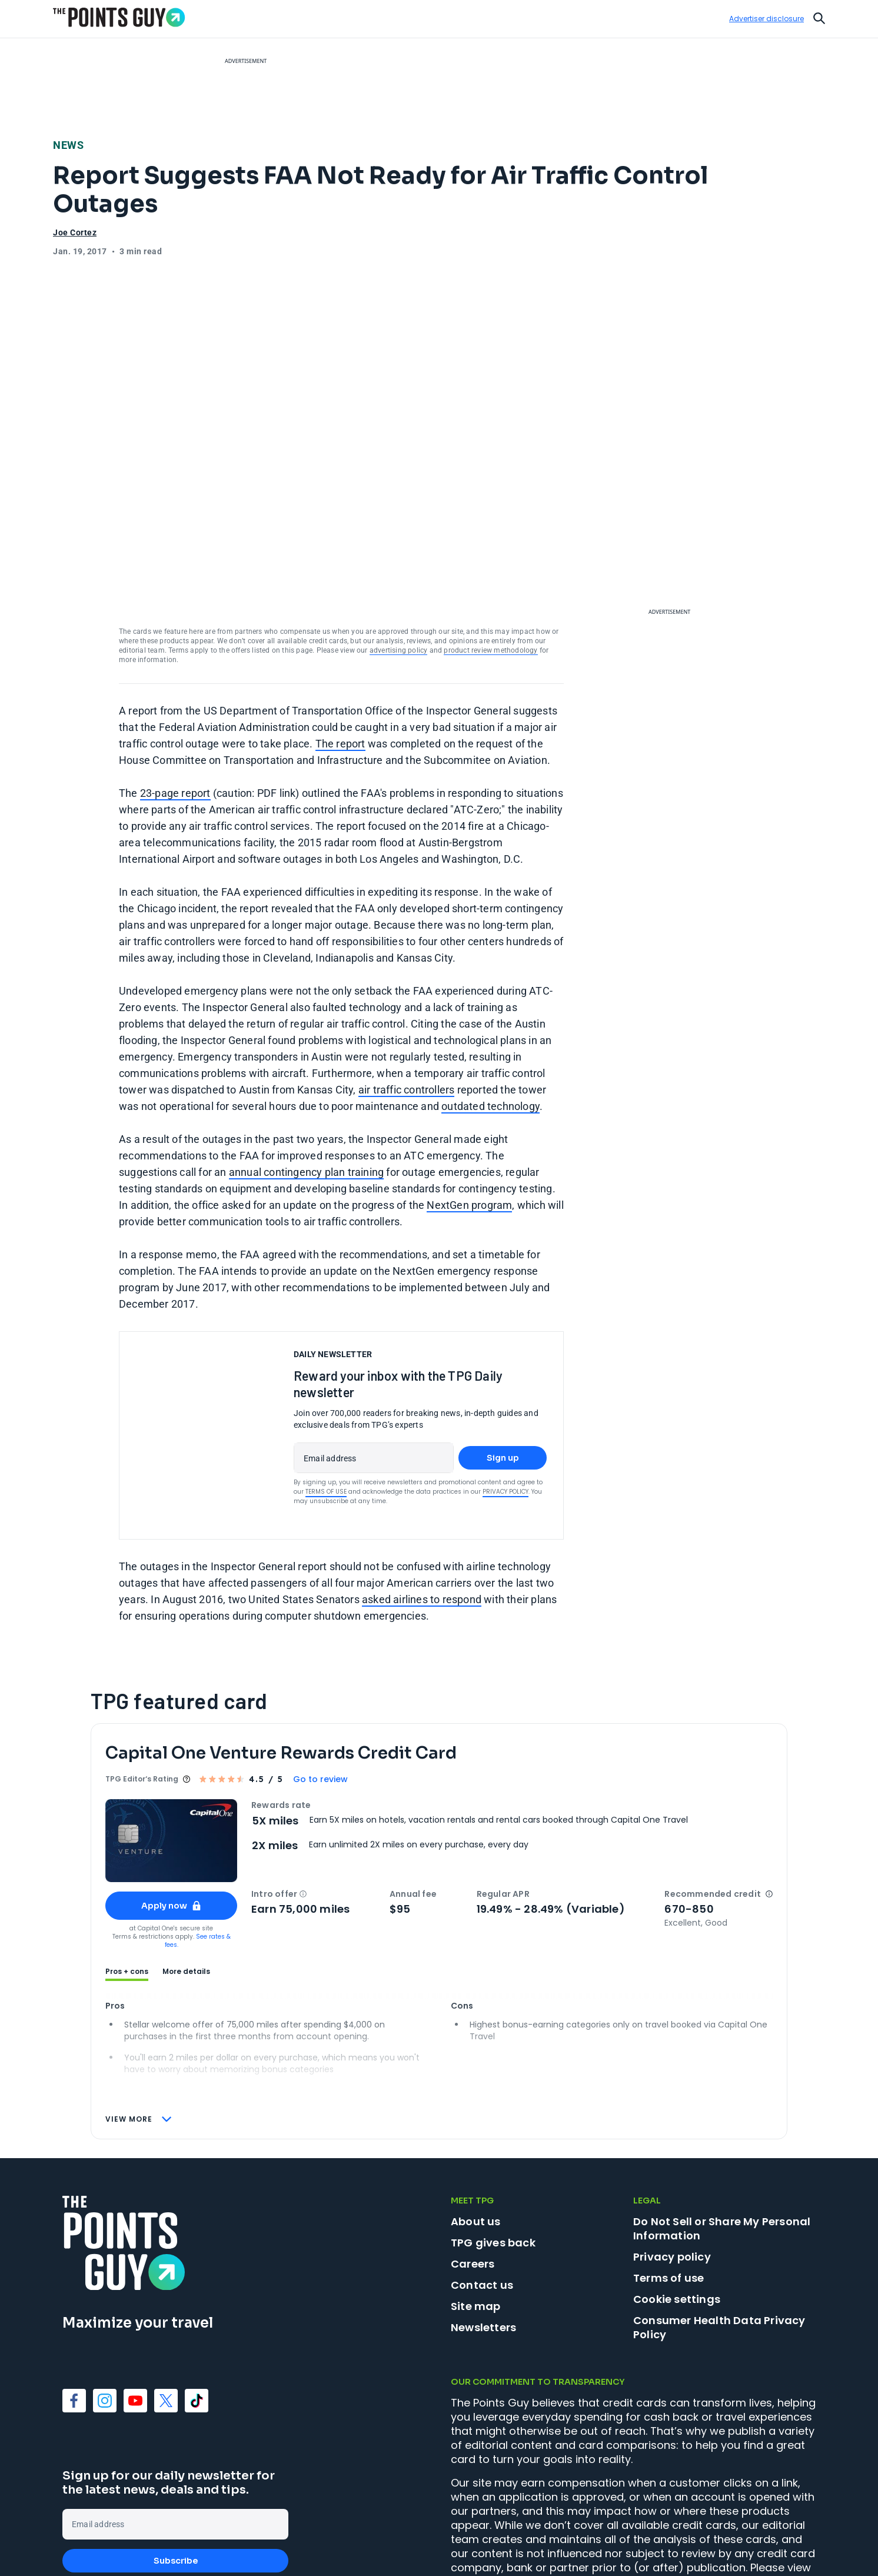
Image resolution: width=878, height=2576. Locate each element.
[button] (303, 1805)
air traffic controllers (406, 1001)
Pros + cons (126, 1883)
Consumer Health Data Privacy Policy (719, 2239)
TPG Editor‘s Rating (141, 1691)
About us (476, 2133)
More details (186, 1883)
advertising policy (399, 562)
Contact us (482, 2196)
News (68, 145)
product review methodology (490, 562)
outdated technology (490, 1018)
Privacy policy (672, 2168)
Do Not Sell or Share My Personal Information (721, 2140)
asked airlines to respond (421, 1511)
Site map (476, 2218)
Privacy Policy (505, 1403)
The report (340, 655)
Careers (472, 2175)
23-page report (175, 705)
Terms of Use (326, 1403)
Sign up (503, 1369)
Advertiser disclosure (766, 19)
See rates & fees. (198, 1852)
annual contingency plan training (306, 1084)
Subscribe (176, 2472)
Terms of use (668, 2189)
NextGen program (469, 1117)
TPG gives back (493, 2154)
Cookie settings (676, 2211)
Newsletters (483, 2239)
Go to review (320, 1691)
